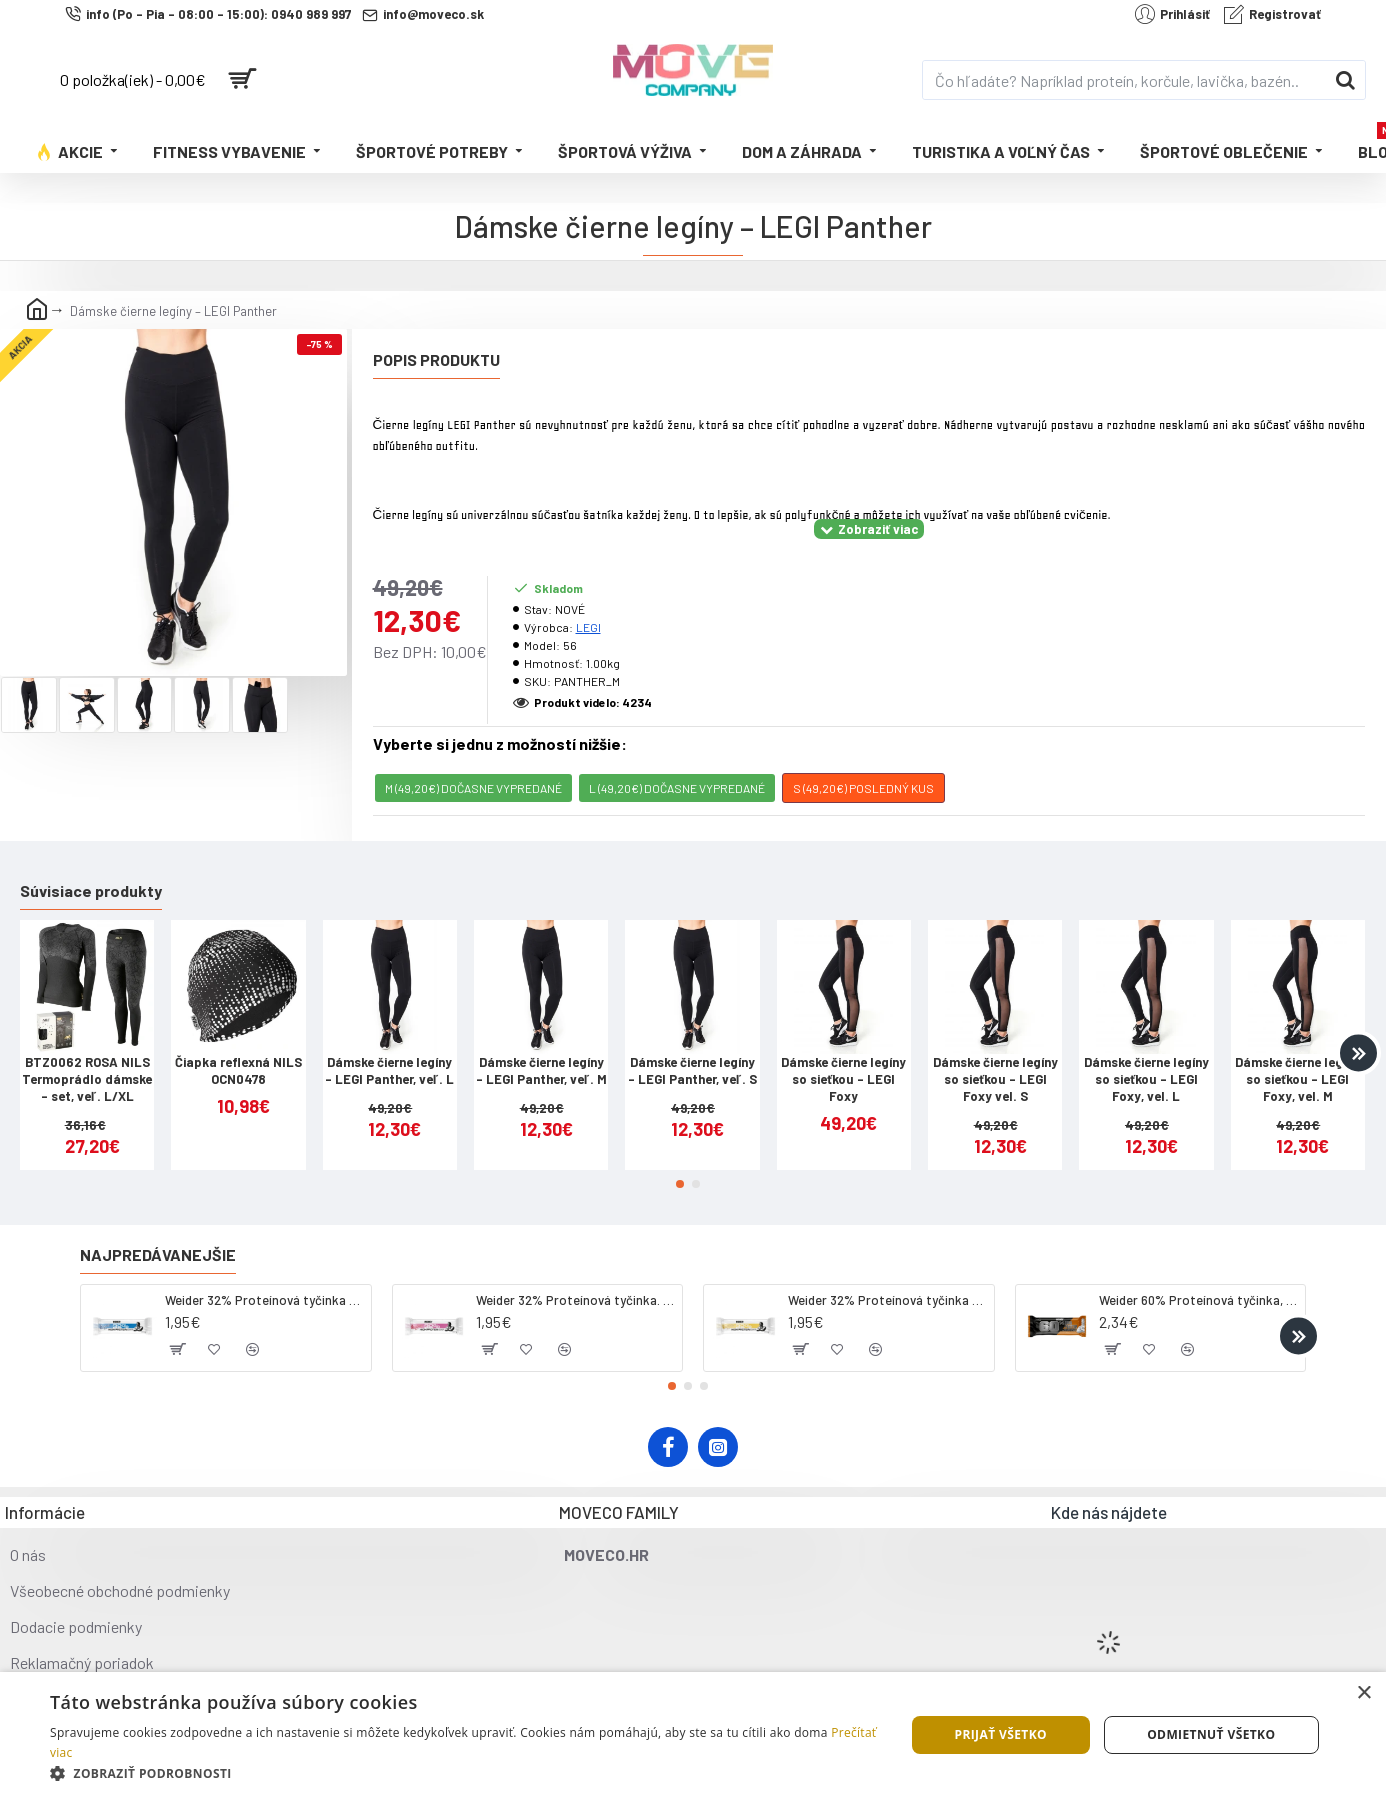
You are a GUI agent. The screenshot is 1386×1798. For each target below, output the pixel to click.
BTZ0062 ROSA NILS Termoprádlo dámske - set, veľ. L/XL (87, 1054)
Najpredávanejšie (158, 1229)
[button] (1358, 1027)
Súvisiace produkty (91, 865)
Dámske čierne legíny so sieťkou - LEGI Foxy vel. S (995, 1054)
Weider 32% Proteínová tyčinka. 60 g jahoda (575, 1275)
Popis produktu (436, 359)
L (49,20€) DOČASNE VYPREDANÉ (677, 763)
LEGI (588, 602)
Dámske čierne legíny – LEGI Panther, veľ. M (541, 1045)
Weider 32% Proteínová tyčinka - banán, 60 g (887, 1275)
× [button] (1363, 1693)
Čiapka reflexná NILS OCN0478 (238, 1045)
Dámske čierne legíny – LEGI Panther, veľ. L (389, 1045)
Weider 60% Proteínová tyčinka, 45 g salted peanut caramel (1198, 1275)
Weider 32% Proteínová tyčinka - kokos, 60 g (264, 1275)
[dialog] (693, 1735)
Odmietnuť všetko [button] (1211, 1734)
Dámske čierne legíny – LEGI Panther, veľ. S (692, 1045)
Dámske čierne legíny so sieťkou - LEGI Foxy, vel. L (1146, 1054)
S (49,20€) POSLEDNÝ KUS (863, 763)
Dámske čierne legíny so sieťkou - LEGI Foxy (843, 1054)
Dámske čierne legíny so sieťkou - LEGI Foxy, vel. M (1297, 1054)
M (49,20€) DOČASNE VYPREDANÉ (473, 763)
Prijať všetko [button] (1000, 1734)
